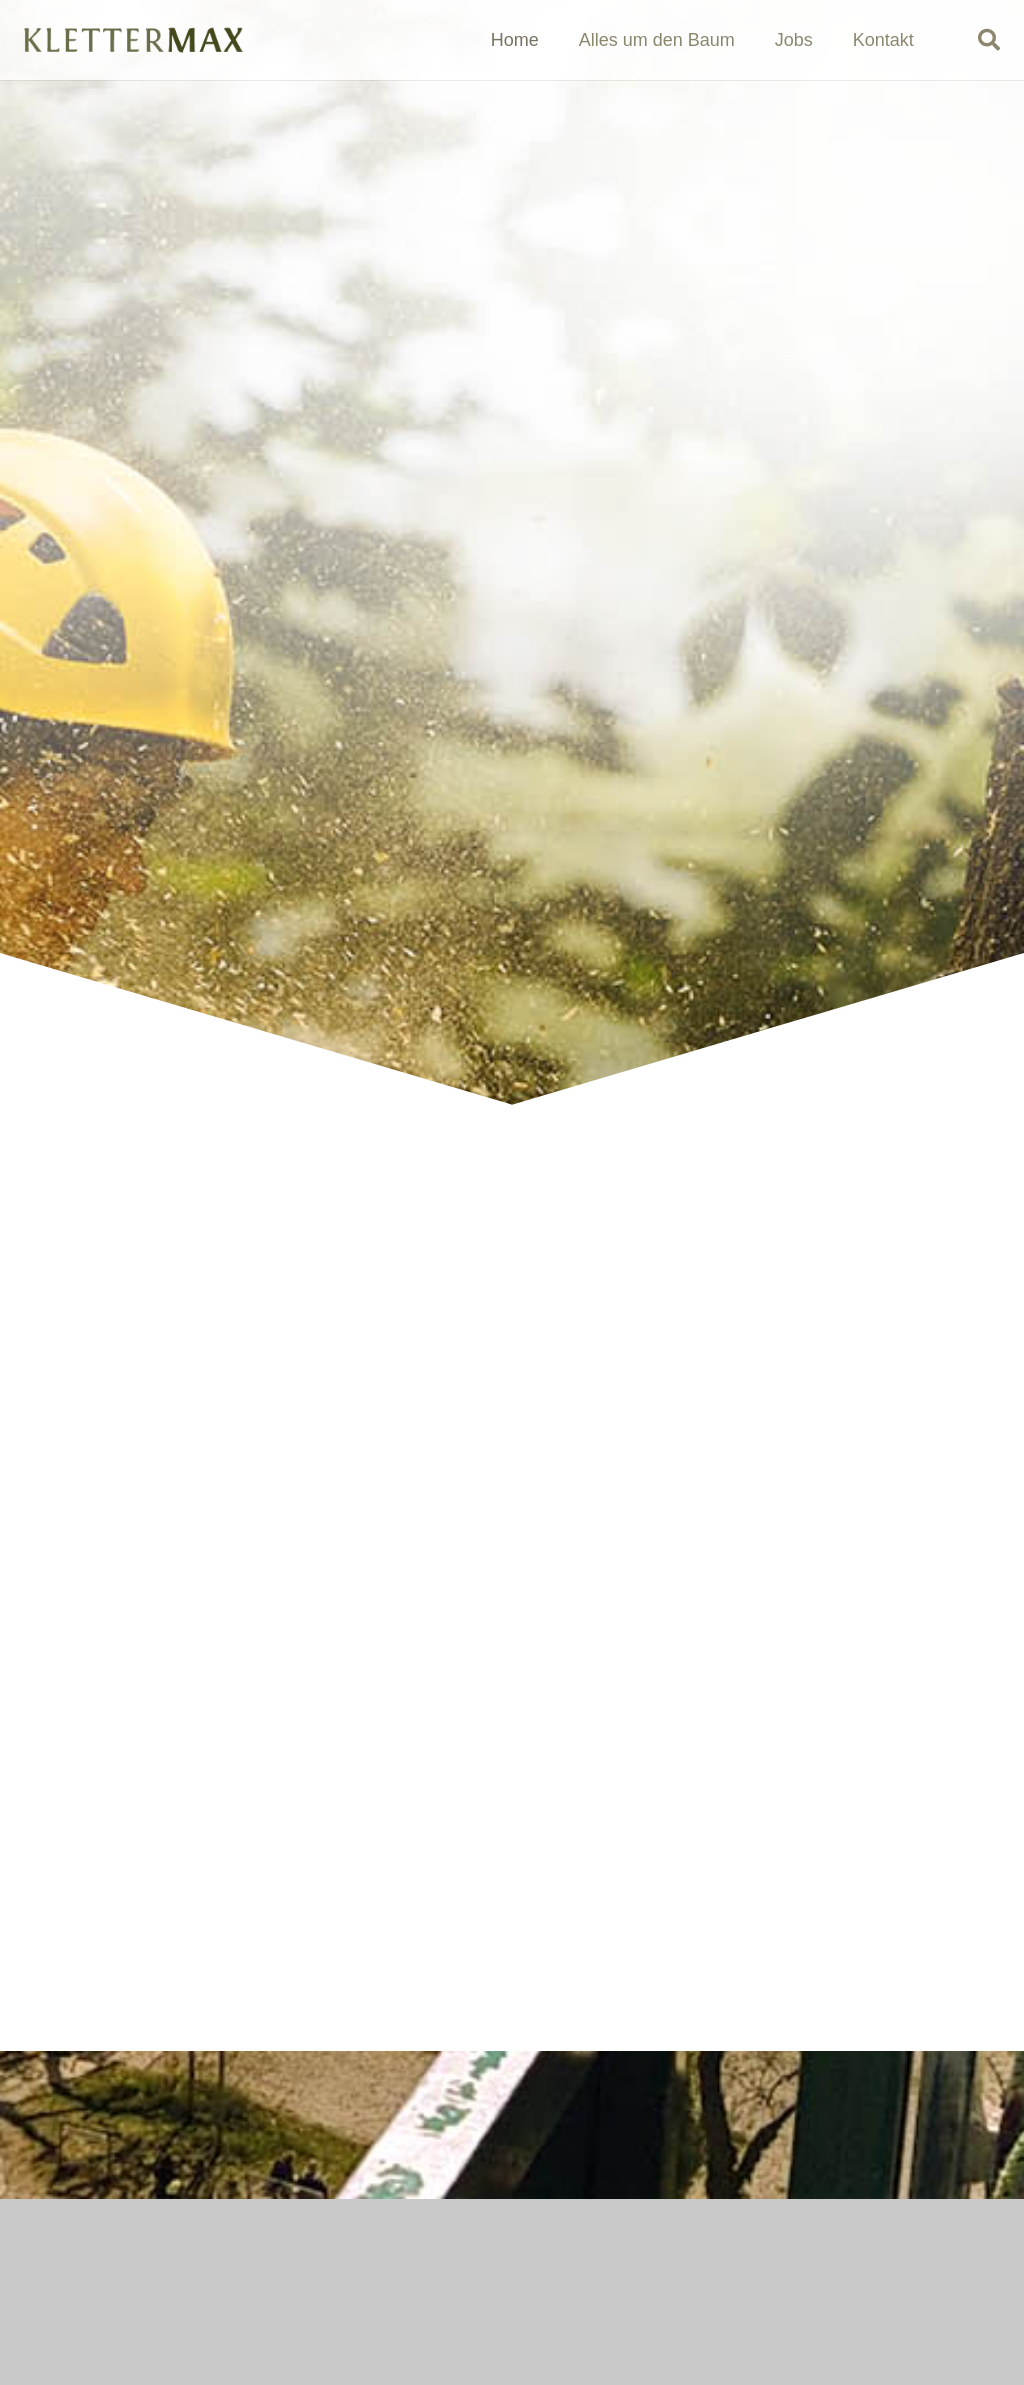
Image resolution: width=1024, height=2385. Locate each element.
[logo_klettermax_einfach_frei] (132, 40)
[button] (989, 40)
